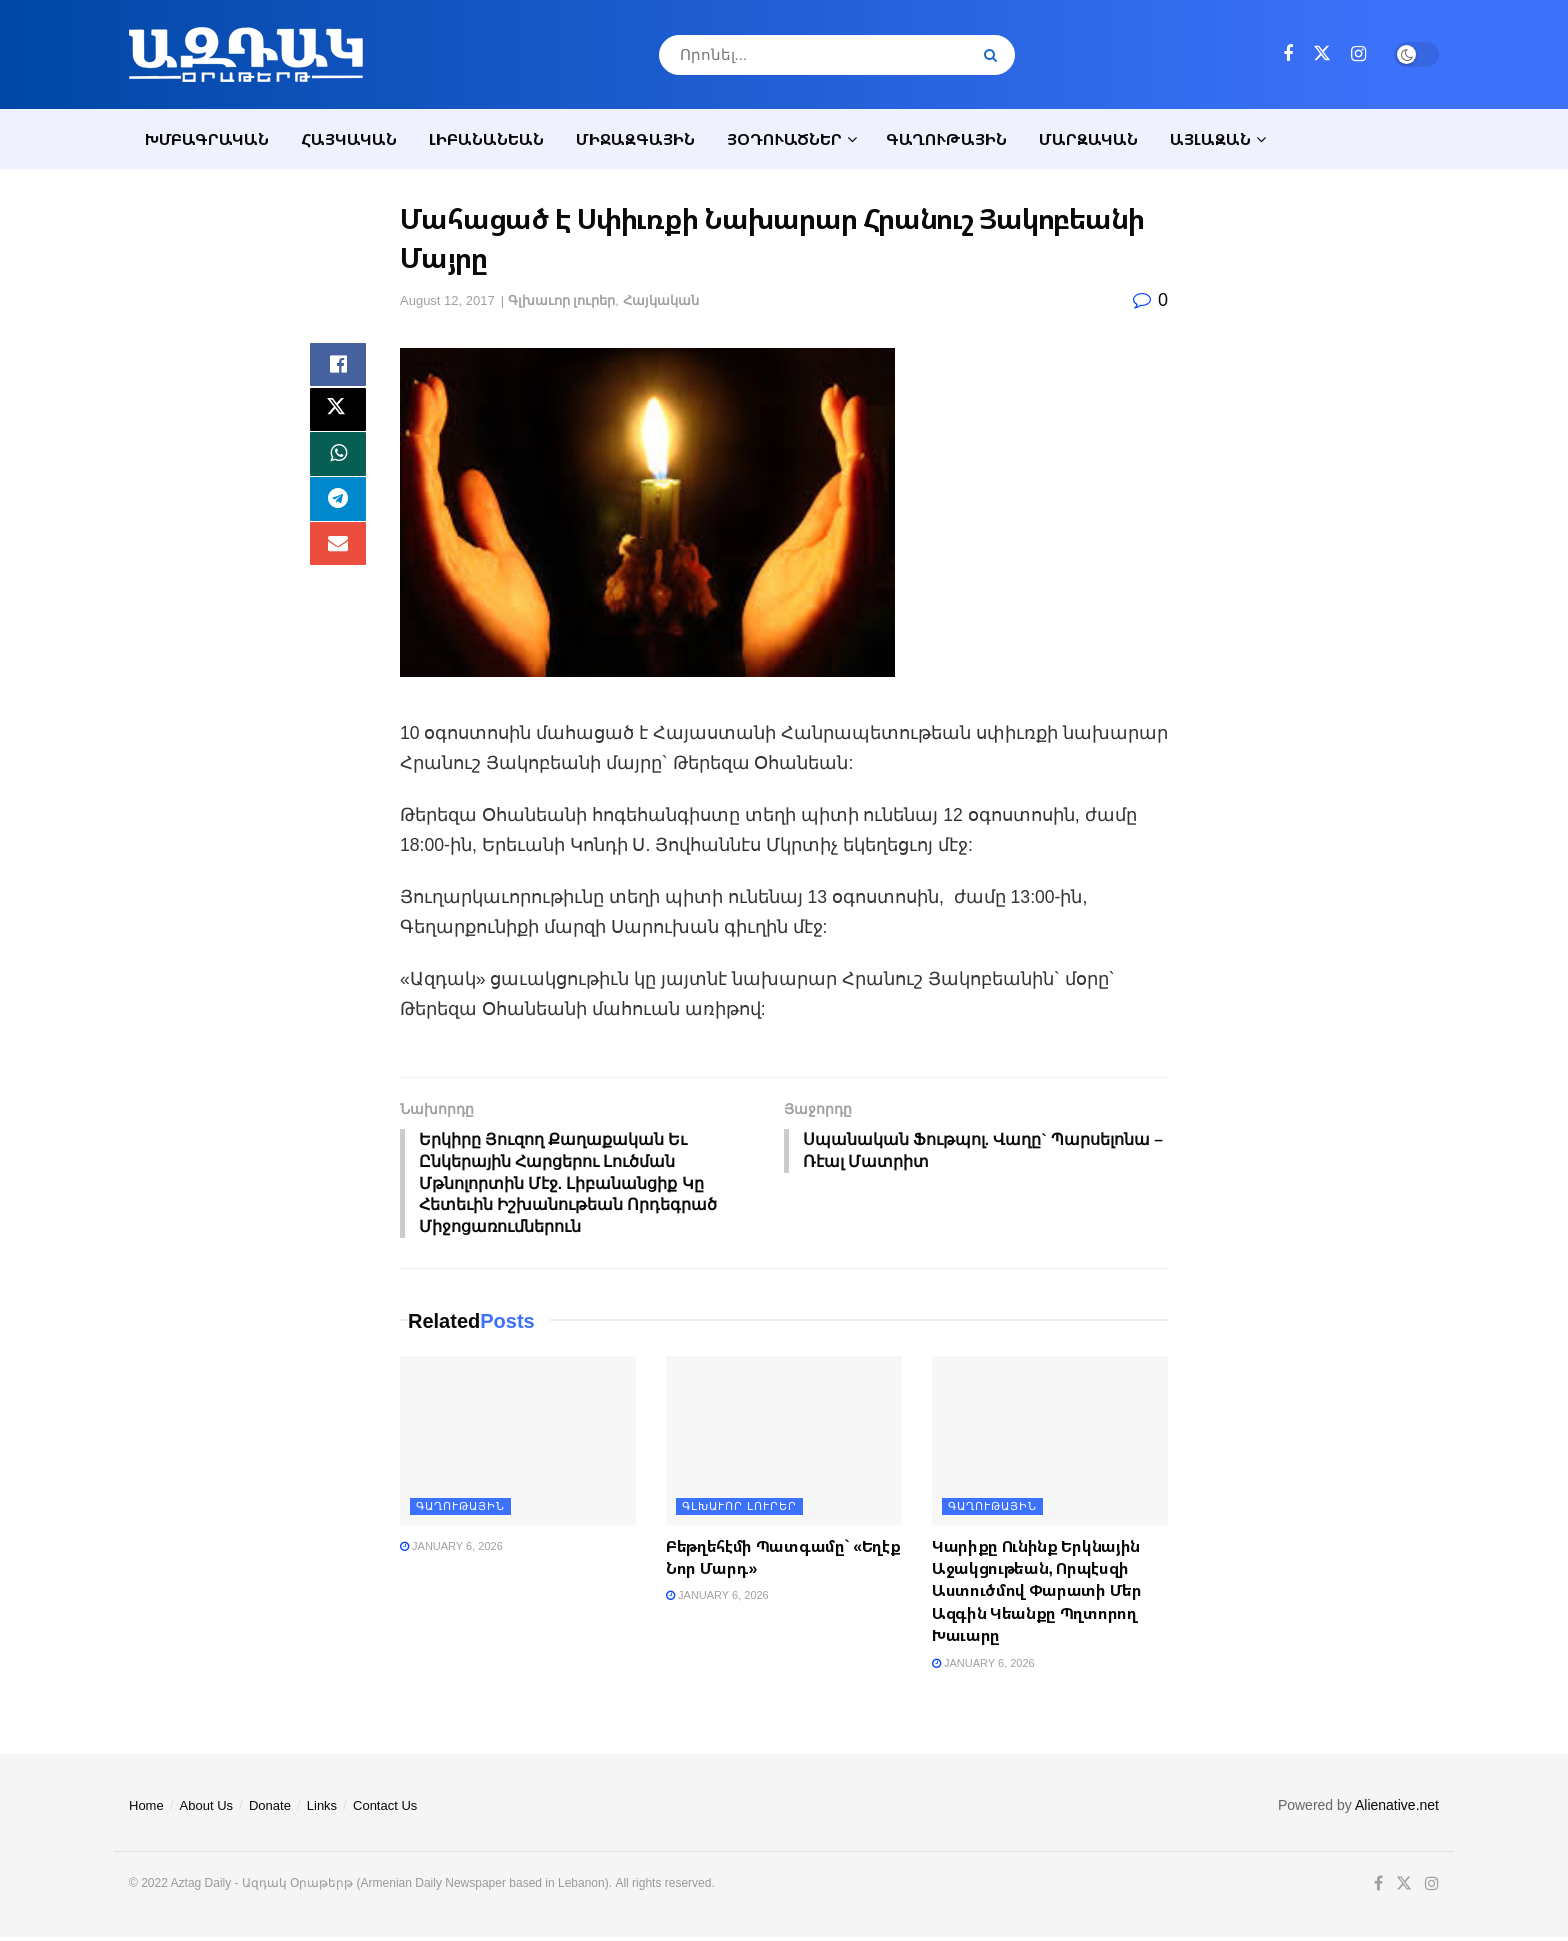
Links (322, 1809)
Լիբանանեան (486, 139)
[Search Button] (994, 55)
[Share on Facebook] (338, 367)
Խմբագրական (207, 139)
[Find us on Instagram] (1358, 54)
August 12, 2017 (447, 300)
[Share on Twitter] (338, 415)
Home (146, 1809)
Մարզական (1088, 139)
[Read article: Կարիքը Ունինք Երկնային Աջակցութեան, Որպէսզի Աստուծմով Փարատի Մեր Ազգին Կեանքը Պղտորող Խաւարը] (1050, 1444)
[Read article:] (518, 1444)
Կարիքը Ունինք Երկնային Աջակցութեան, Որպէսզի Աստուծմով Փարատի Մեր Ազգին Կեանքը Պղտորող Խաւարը (1037, 1595)
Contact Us (385, 1809)
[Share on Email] (338, 559)
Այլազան (1210, 139)
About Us (206, 1809)
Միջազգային (635, 139)
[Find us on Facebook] (1288, 54)
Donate (270, 1809)
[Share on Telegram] (338, 511)
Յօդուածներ (784, 139)
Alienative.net (1397, 1809)
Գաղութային (946, 139)
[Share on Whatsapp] (338, 463)
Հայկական (349, 139)
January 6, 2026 (451, 1550)
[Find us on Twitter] (1322, 54)
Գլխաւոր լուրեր (562, 300)
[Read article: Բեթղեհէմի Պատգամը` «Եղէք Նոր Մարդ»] (784, 1444)
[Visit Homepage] (246, 54)
